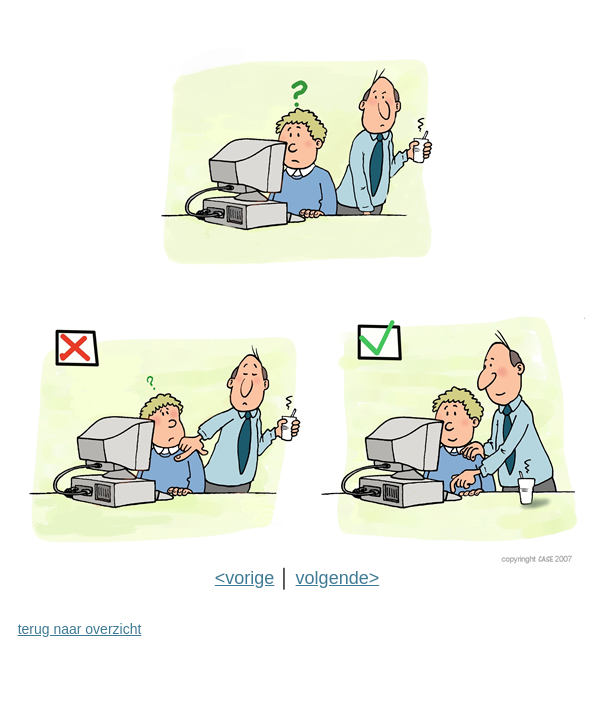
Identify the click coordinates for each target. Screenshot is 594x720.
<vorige (245, 578)
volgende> (338, 578)
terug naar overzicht (80, 629)
